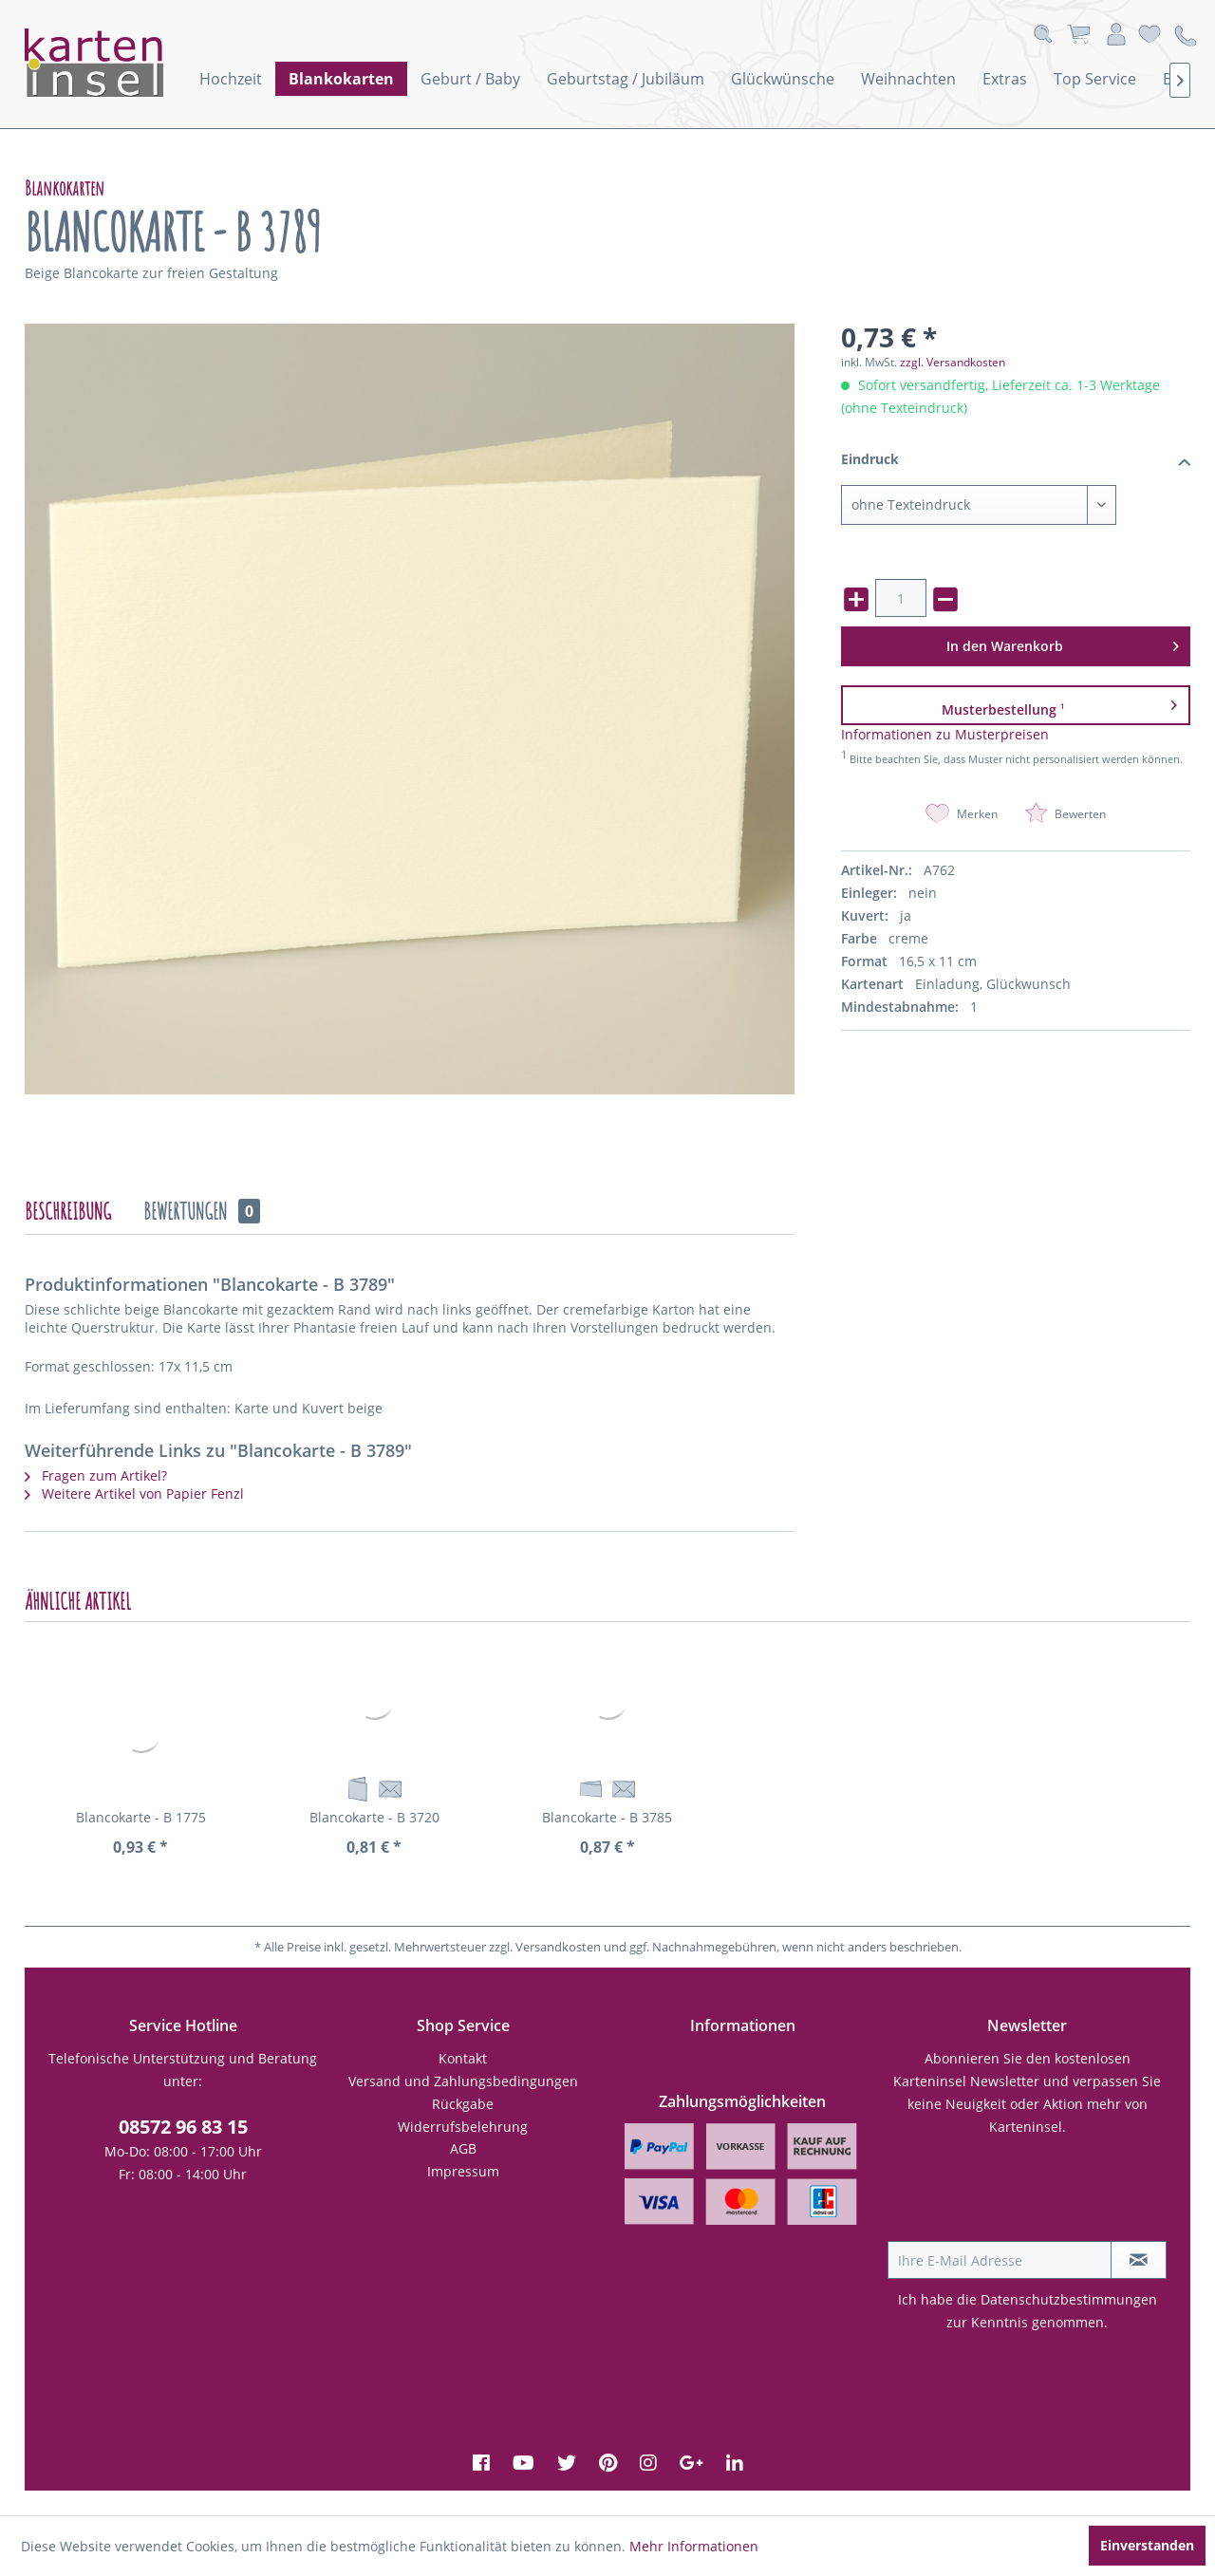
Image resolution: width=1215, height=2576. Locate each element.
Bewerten (1065, 814)
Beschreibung (68, 1211)
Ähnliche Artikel (78, 1601)
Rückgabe (463, 2104)
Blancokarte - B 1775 (141, 1817)
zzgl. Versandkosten (952, 362)
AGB (463, 2148)
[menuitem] (230, 79)
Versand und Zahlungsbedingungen (463, 2081)
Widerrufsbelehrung (463, 2127)
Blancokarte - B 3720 (374, 1817)
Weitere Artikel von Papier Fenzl (134, 1493)
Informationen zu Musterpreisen (945, 734)
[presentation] (1032, 2194)
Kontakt (463, 2058)
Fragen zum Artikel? (96, 1475)
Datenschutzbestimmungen (1069, 2299)
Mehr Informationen (693, 2546)
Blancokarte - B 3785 (607, 1817)
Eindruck (1016, 460)
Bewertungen (201, 1211)
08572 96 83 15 (183, 2126)
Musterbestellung (1059, 704)
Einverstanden (1147, 2545)
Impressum (463, 2171)
